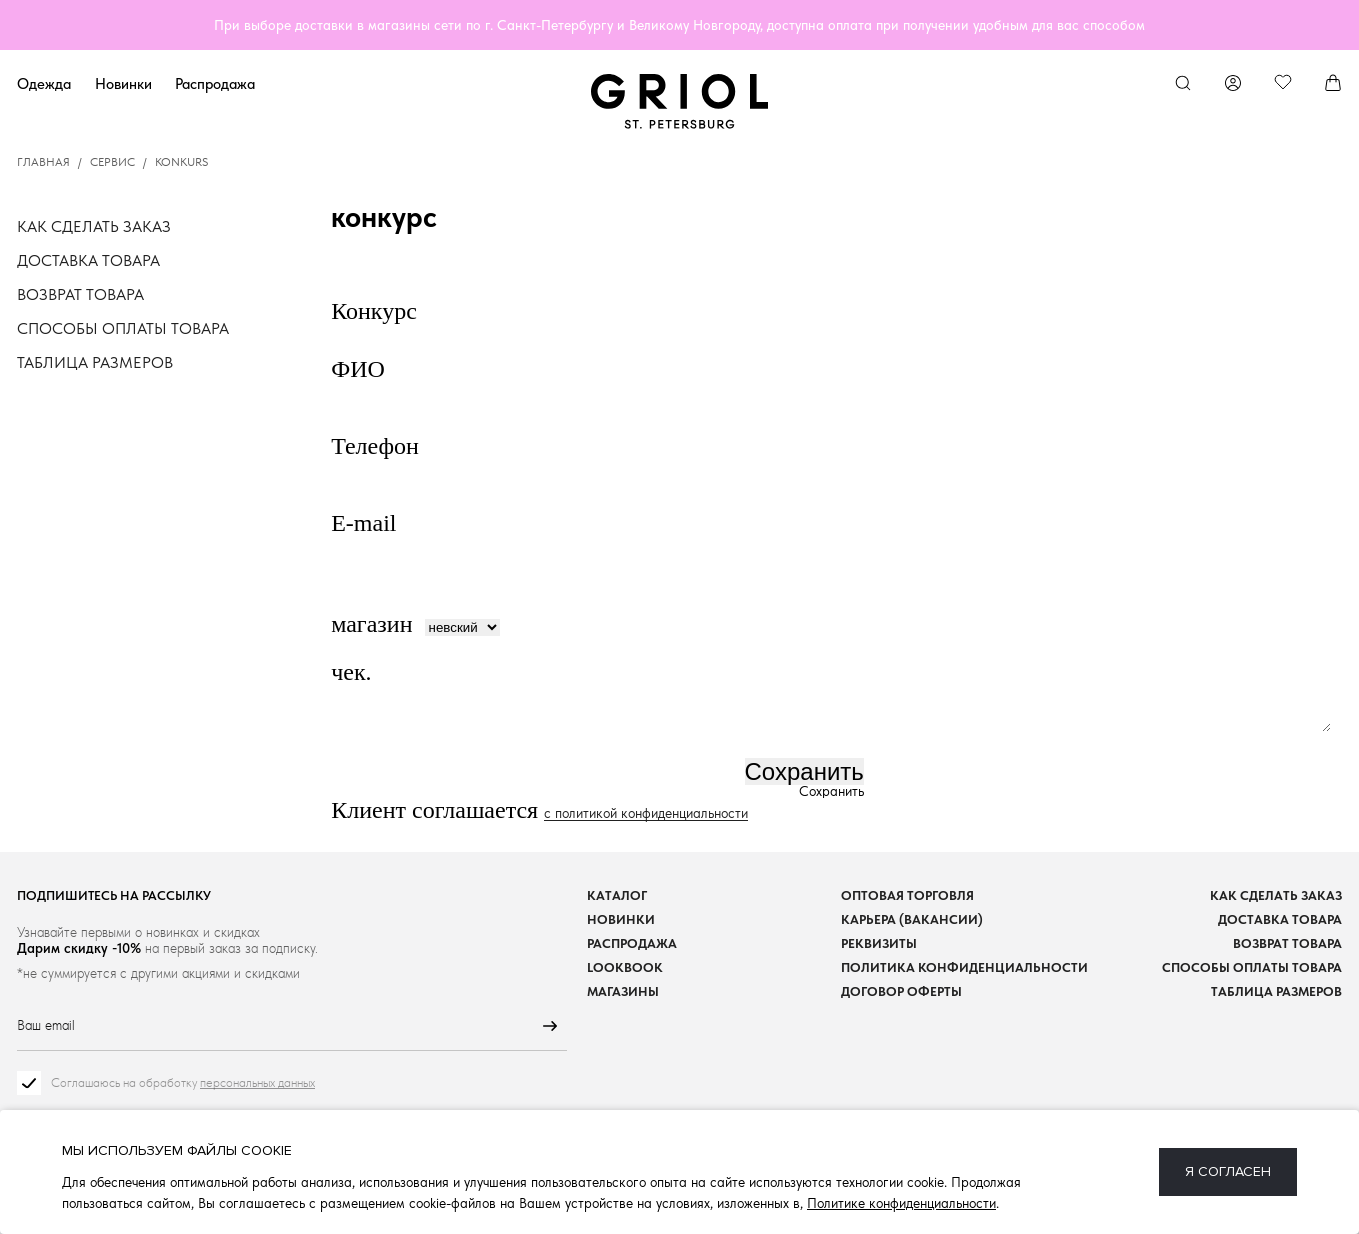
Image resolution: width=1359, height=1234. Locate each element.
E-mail (366, 523)
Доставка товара (88, 260)
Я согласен (1228, 1171)
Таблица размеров (95, 362)
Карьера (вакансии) (912, 919)
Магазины (623, 991)
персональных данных (257, 1082)
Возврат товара (80, 294)
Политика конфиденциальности (964, 967)
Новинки (123, 83)
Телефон (378, 446)
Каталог (617, 895)
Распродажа (215, 83)
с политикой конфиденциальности (646, 813)
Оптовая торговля (907, 895)
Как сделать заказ (94, 226)
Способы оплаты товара (123, 328)
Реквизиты (879, 943)
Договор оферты (901, 991)
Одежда (44, 83)
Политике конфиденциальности (901, 1203)
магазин (371, 624)
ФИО (361, 369)
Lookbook (625, 967)
